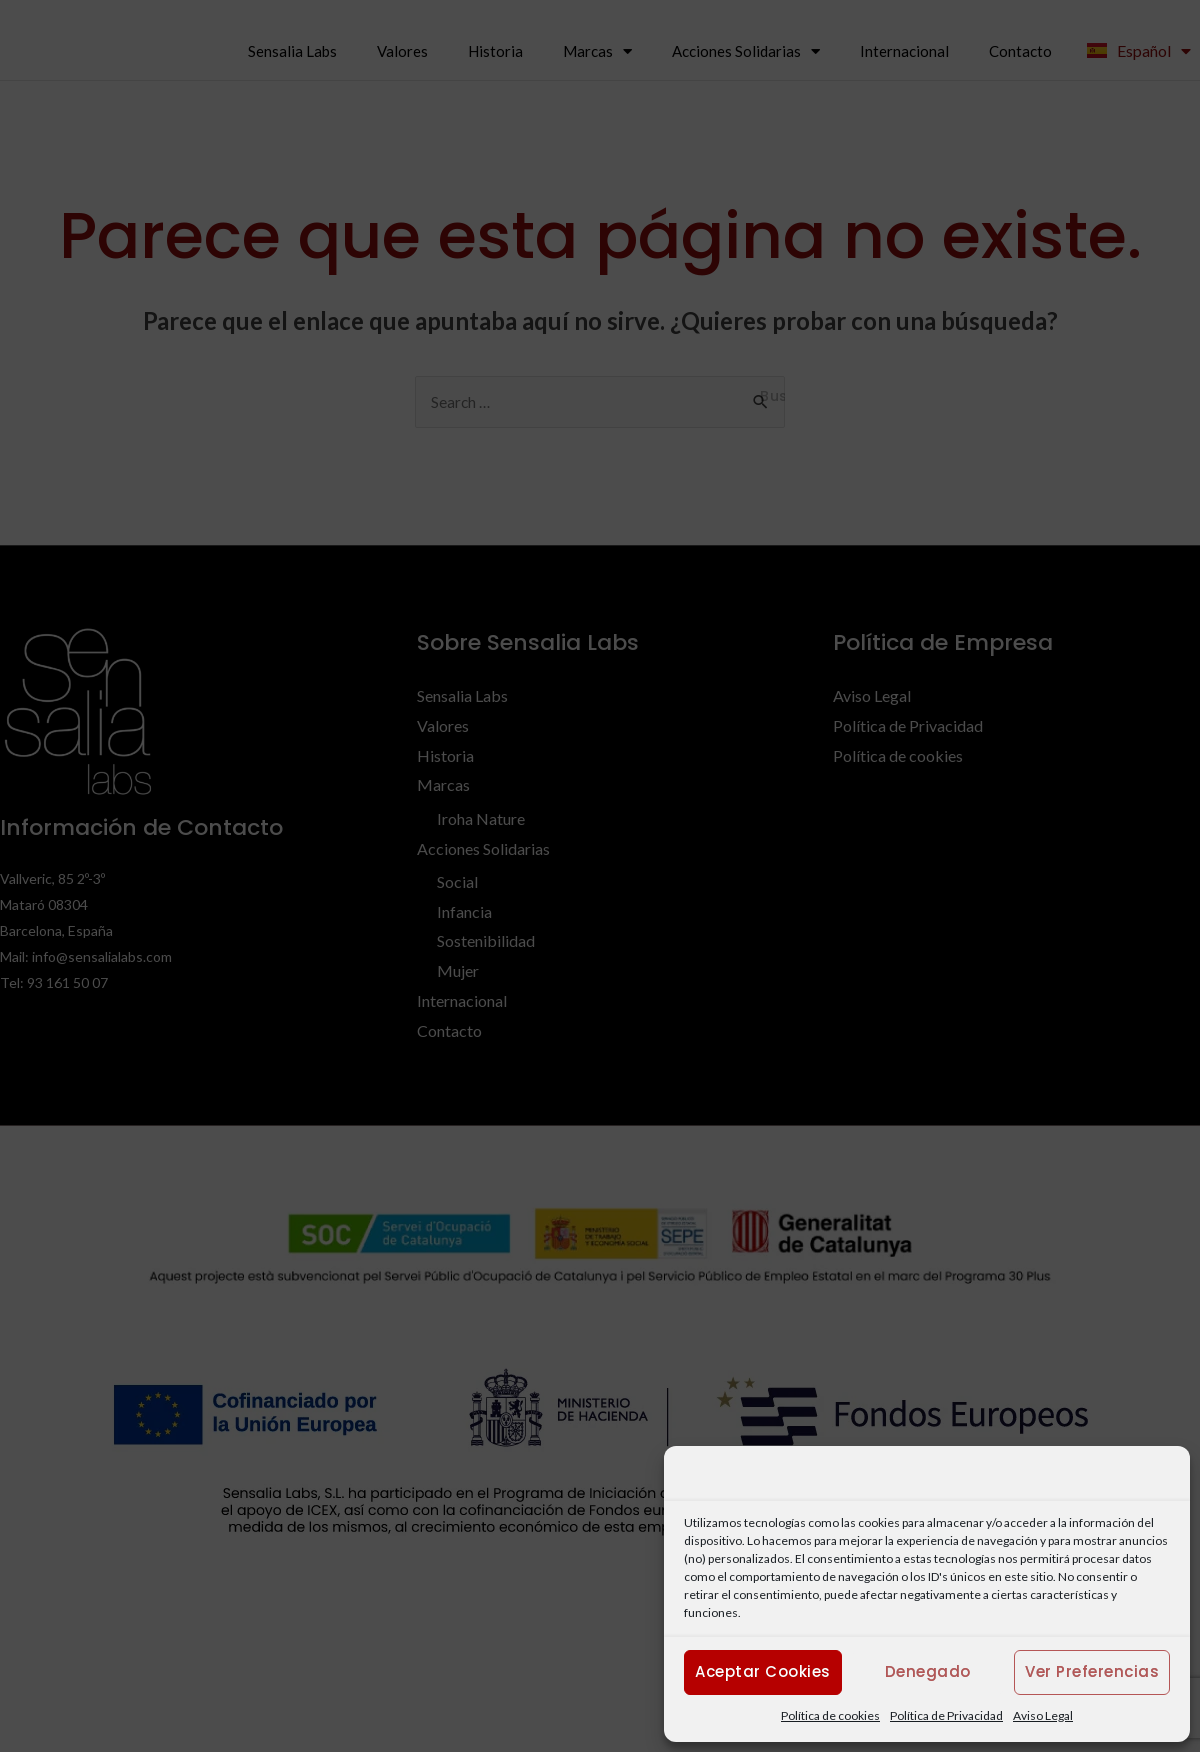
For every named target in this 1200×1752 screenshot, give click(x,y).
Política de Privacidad (946, 1715)
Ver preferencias (1092, 1671)
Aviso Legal (1043, 1715)
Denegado (928, 1671)
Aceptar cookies (763, 1671)
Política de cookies (830, 1715)
